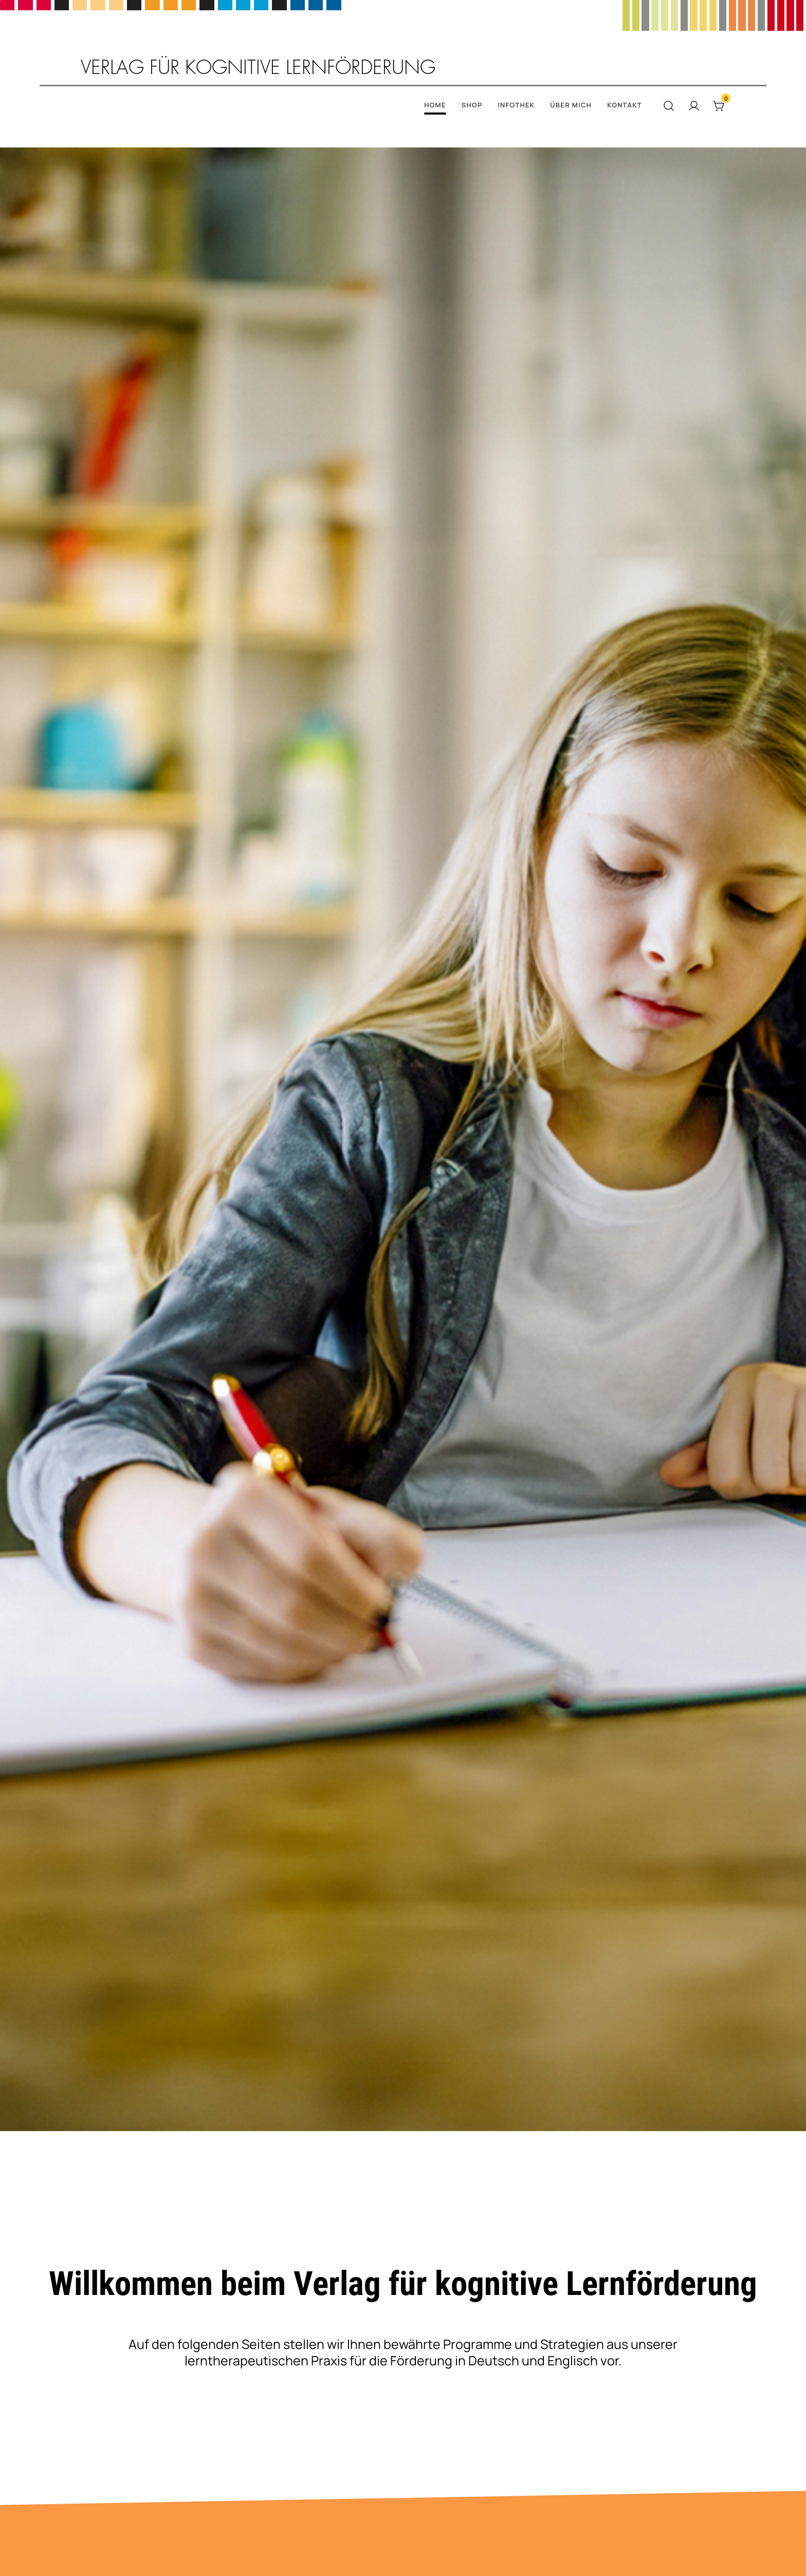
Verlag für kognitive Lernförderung (258, 68)
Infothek (516, 104)
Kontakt (624, 104)
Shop (472, 104)
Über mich (571, 104)
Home (435, 104)
